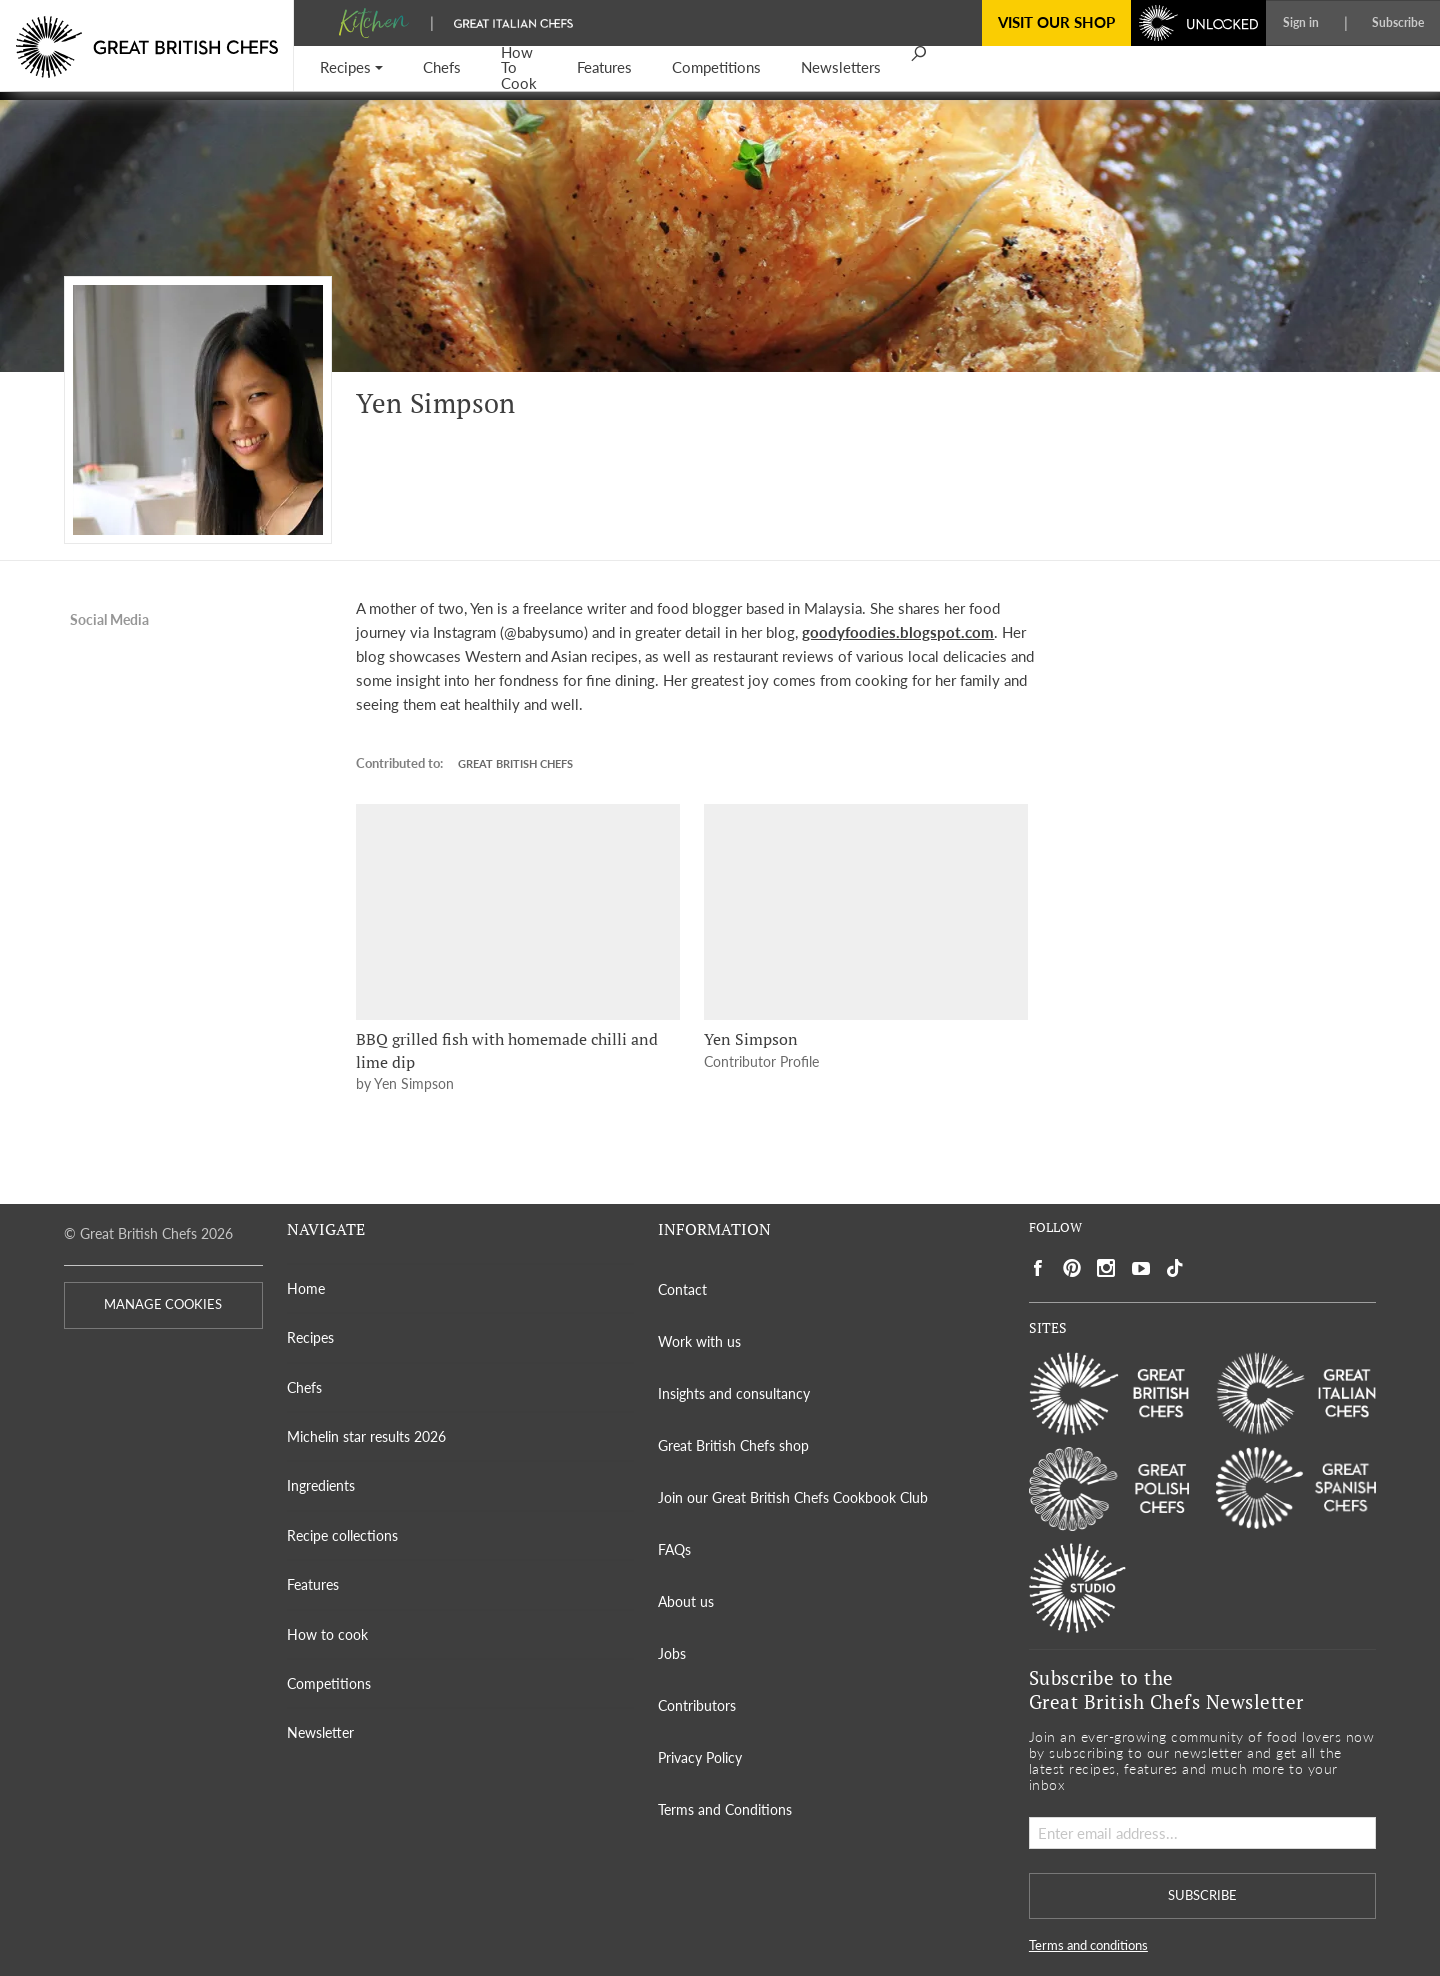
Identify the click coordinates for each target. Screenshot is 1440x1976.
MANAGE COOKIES (163, 1304)
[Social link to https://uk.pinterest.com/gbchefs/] (1072, 1268)
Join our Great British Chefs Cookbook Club (793, 1497)
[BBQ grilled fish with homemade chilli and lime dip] (518, 912)
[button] (351, 68)
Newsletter (320, 1732)
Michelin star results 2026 (366, 1436)
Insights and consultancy (734, 1393)
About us (686, 1601)
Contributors (697, 1705)
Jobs (672, 1653)
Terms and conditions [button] (1088, 1945)
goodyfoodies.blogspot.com (898, 632)
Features (313, 1584)
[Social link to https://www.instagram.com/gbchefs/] (1106, 1268)
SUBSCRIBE (1202, 1895)
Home (306, 1288)
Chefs (304, 1387)
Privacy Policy (700, 1757)
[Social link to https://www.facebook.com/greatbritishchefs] (1038, 1268)
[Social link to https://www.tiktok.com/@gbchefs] (1175, 1268)
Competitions (329, 1683)
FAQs (674, 1549)
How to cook (327, 1634)
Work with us (699, 1341)
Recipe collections (342, 1535)
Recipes (310, 1337)
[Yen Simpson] (866, 912)
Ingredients (321, 1485)
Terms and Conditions (725, 1809)
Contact (682, 1289)
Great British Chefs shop (733, 1445)
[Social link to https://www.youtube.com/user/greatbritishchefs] (1141, 1268)
